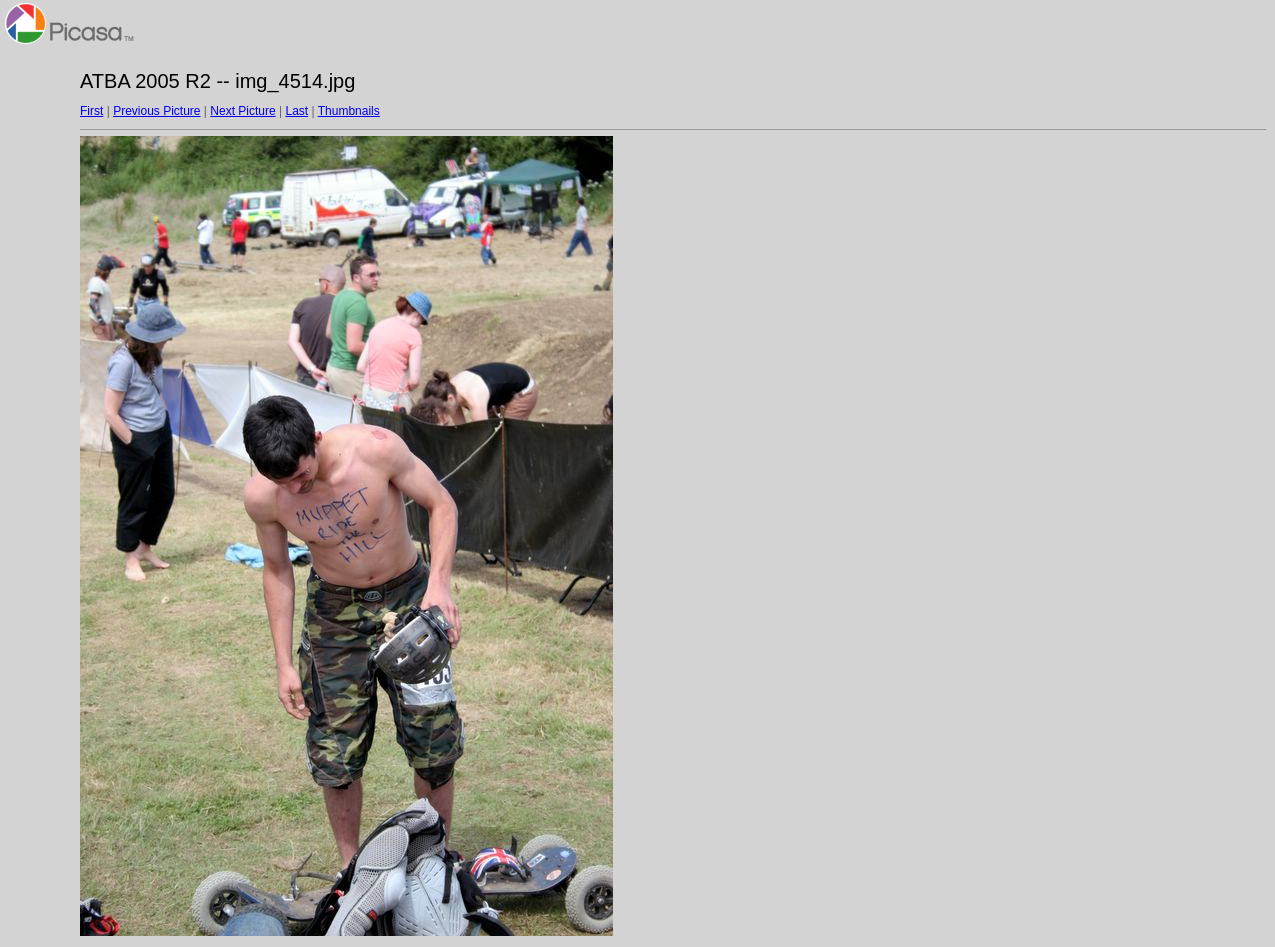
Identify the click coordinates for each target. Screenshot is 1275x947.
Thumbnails (349, 111)
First (91, 111)
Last (296, 111)
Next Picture (242, 111)
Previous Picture (156, 111)
